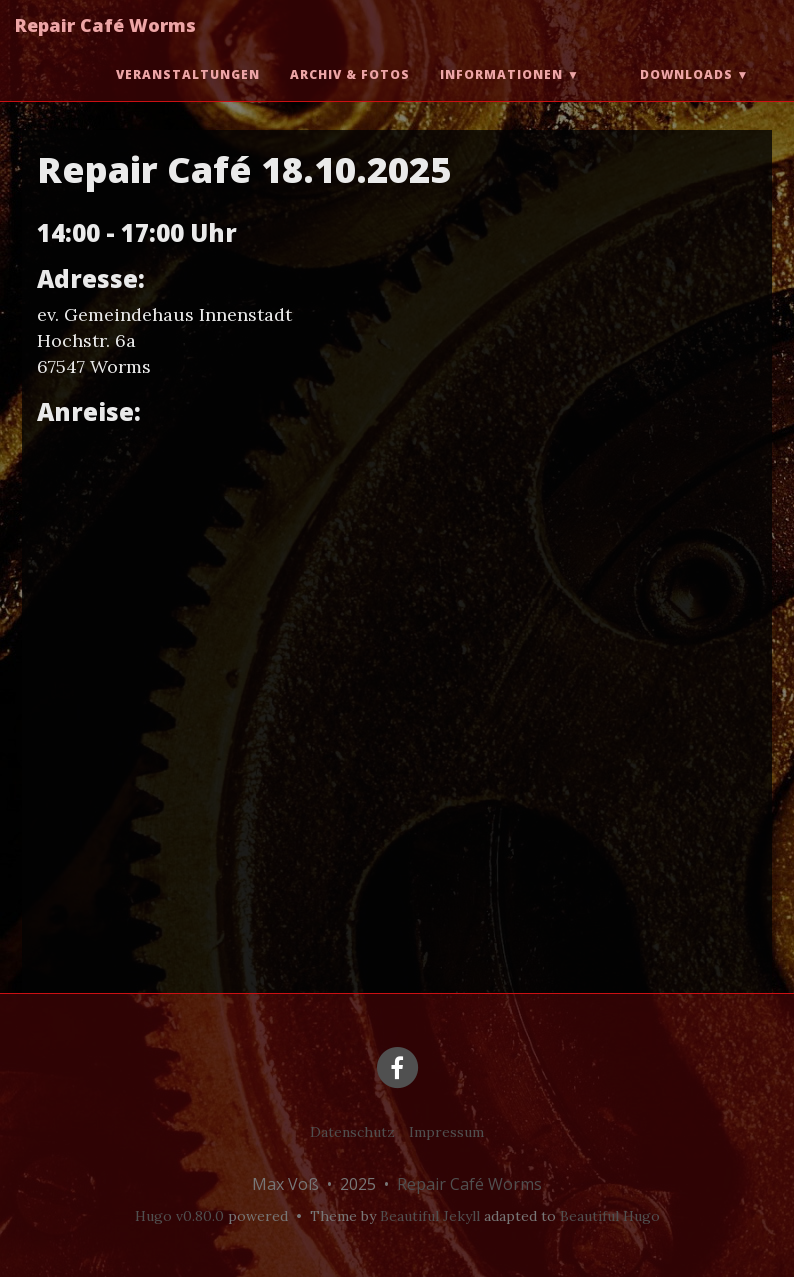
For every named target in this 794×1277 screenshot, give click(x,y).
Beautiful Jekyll (430, 1216)
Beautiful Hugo (610, 1216)
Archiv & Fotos (350, 94)
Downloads (686, 94)
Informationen (501, 94)
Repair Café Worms (105, 45)
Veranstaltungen (188, 94)
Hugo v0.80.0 (179, 1216)
